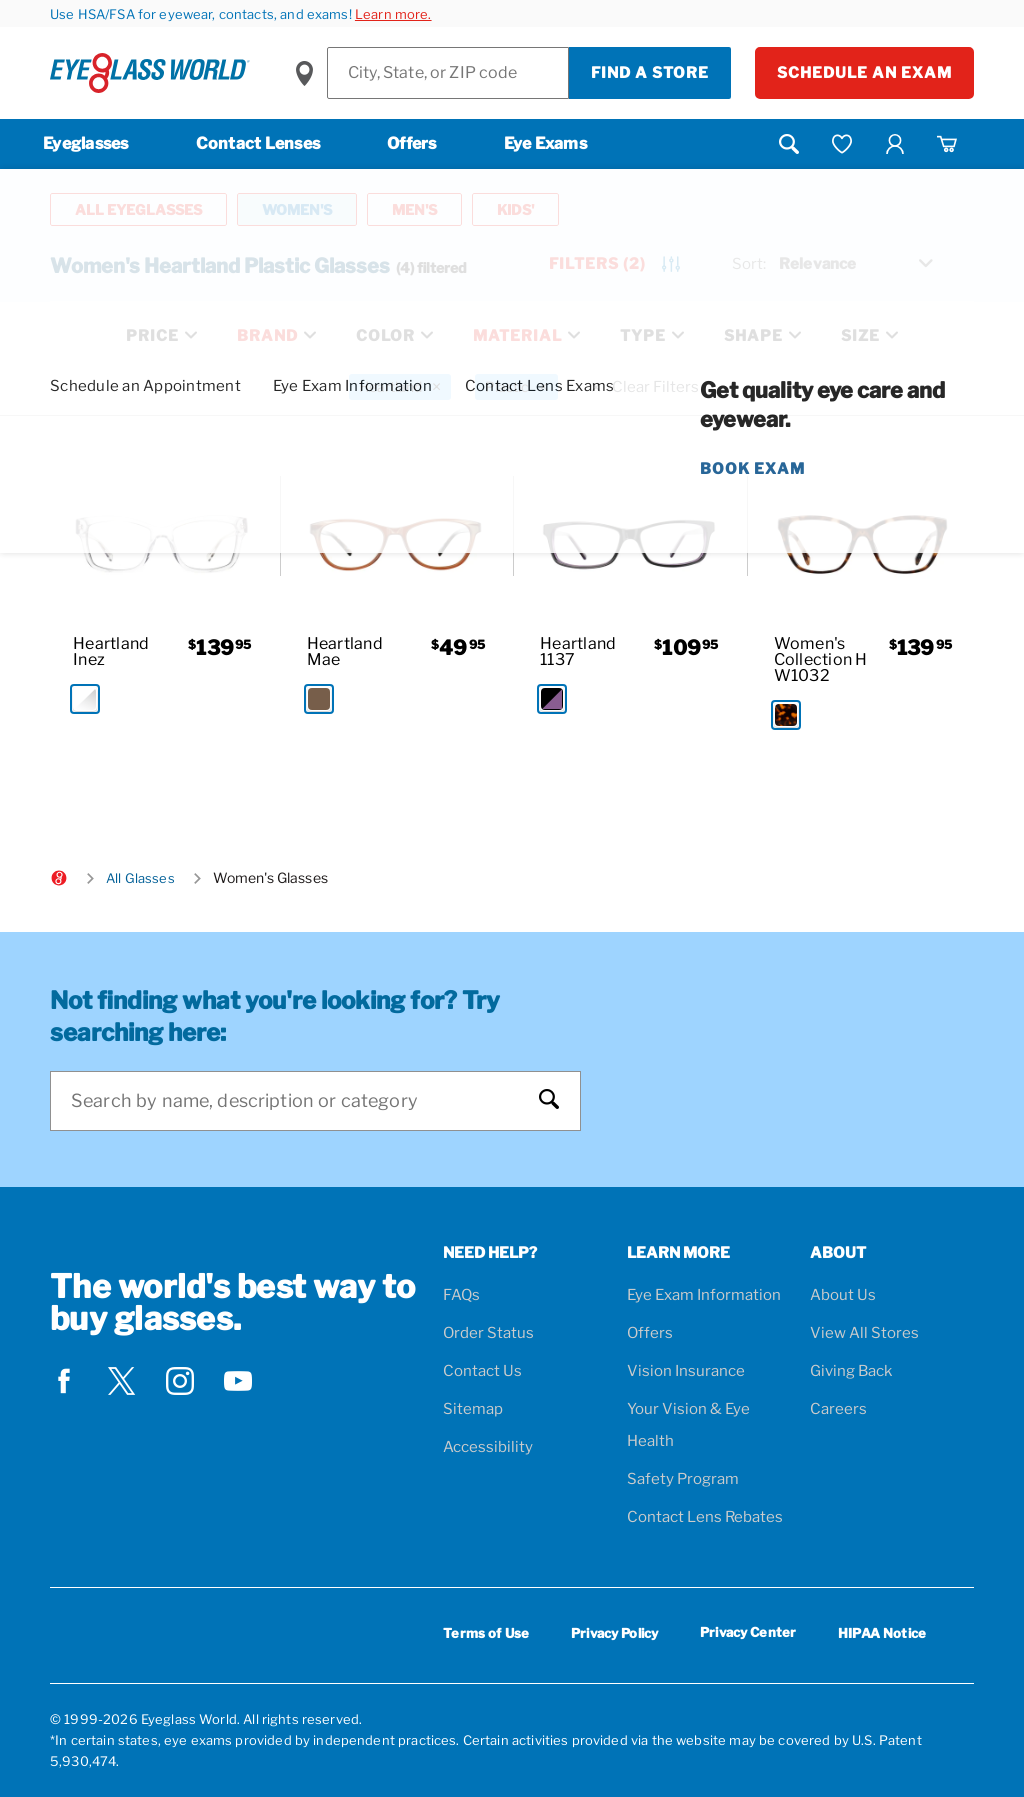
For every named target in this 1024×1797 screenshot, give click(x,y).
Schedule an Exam (864, 73)
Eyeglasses (86, 143)
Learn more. (393, 14)
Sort (749, 264)
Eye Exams (545, 143)
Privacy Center (748, 1635)
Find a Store (650, 73)
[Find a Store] (448, 73)
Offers (412, 143)
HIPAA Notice (882, 1633)
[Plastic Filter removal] (516, 387)
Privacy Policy (614, 1633)
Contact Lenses (258, 143)
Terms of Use (486, 1633)
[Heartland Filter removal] (400, 387)
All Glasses (140, 878)
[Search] (295, 1101)
